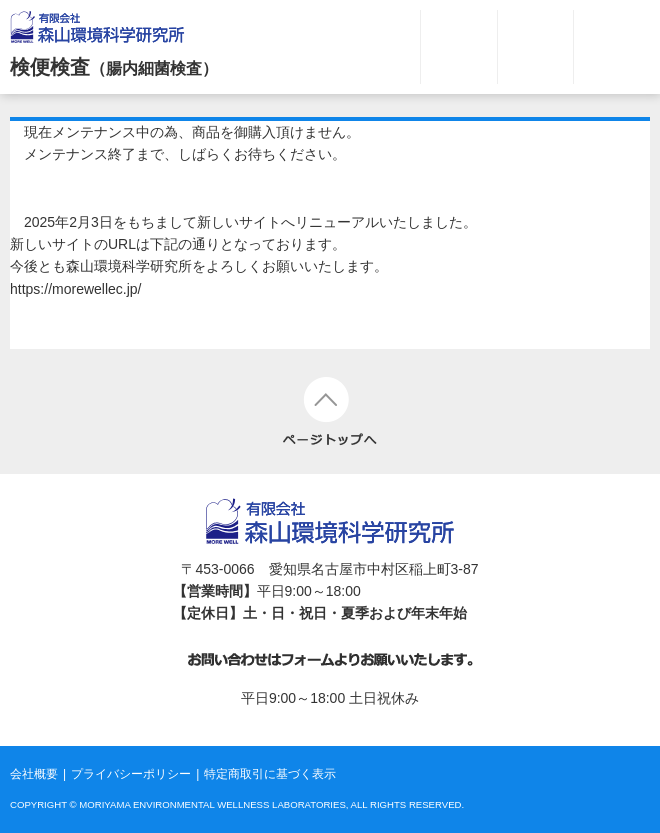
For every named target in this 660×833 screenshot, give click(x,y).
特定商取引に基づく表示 (270, 774)
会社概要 (34, 774)
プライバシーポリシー (131, 774)
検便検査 (114, 67)
